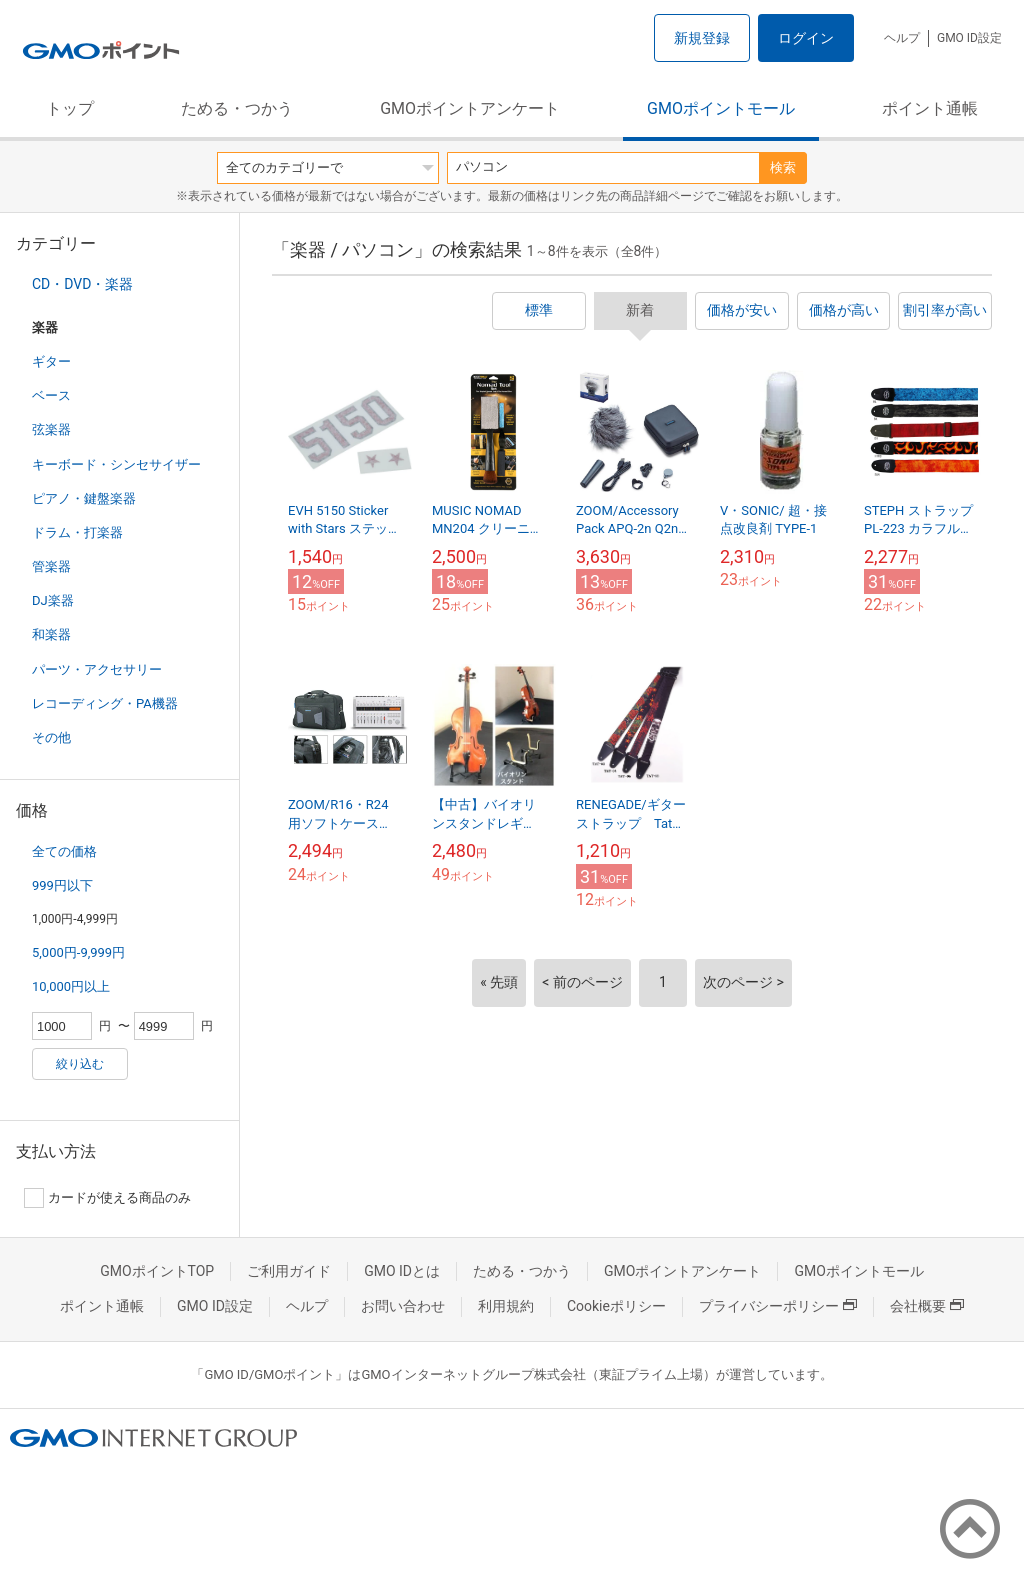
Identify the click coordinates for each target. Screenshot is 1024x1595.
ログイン (806, 38)
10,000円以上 (71, 986)
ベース (51, 395)
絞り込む (80, 1064)
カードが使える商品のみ (107, 1198)
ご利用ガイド (289, 1271)
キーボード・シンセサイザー (116, 464)
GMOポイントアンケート (470, 108)
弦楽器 (51, 429)
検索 (783, 167)
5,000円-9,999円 (78, 952)
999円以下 (62, 885)
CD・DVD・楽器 (82, 284)
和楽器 (51, 634)
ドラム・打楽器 (77, 532)
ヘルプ (902, 38)
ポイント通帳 (930, 108)
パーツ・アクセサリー (97, 669)
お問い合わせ (403, 1306)
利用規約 (506, 1306)
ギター (51, 361)
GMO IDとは (402, 1271)
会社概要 (927, 1306)
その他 (51, 737)
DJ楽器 (53, 600)
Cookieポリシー (616, 1306)
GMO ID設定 (969, 38)
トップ (70, 108)
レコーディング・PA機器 (105, 703)
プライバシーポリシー (778, 1306)
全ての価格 (64, 851)
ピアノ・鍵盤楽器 (84, 498)
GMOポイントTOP (157, 1271)
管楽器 (51, 566)
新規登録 (702, 38)
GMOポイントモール (721, 108)
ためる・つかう (237, 108)
